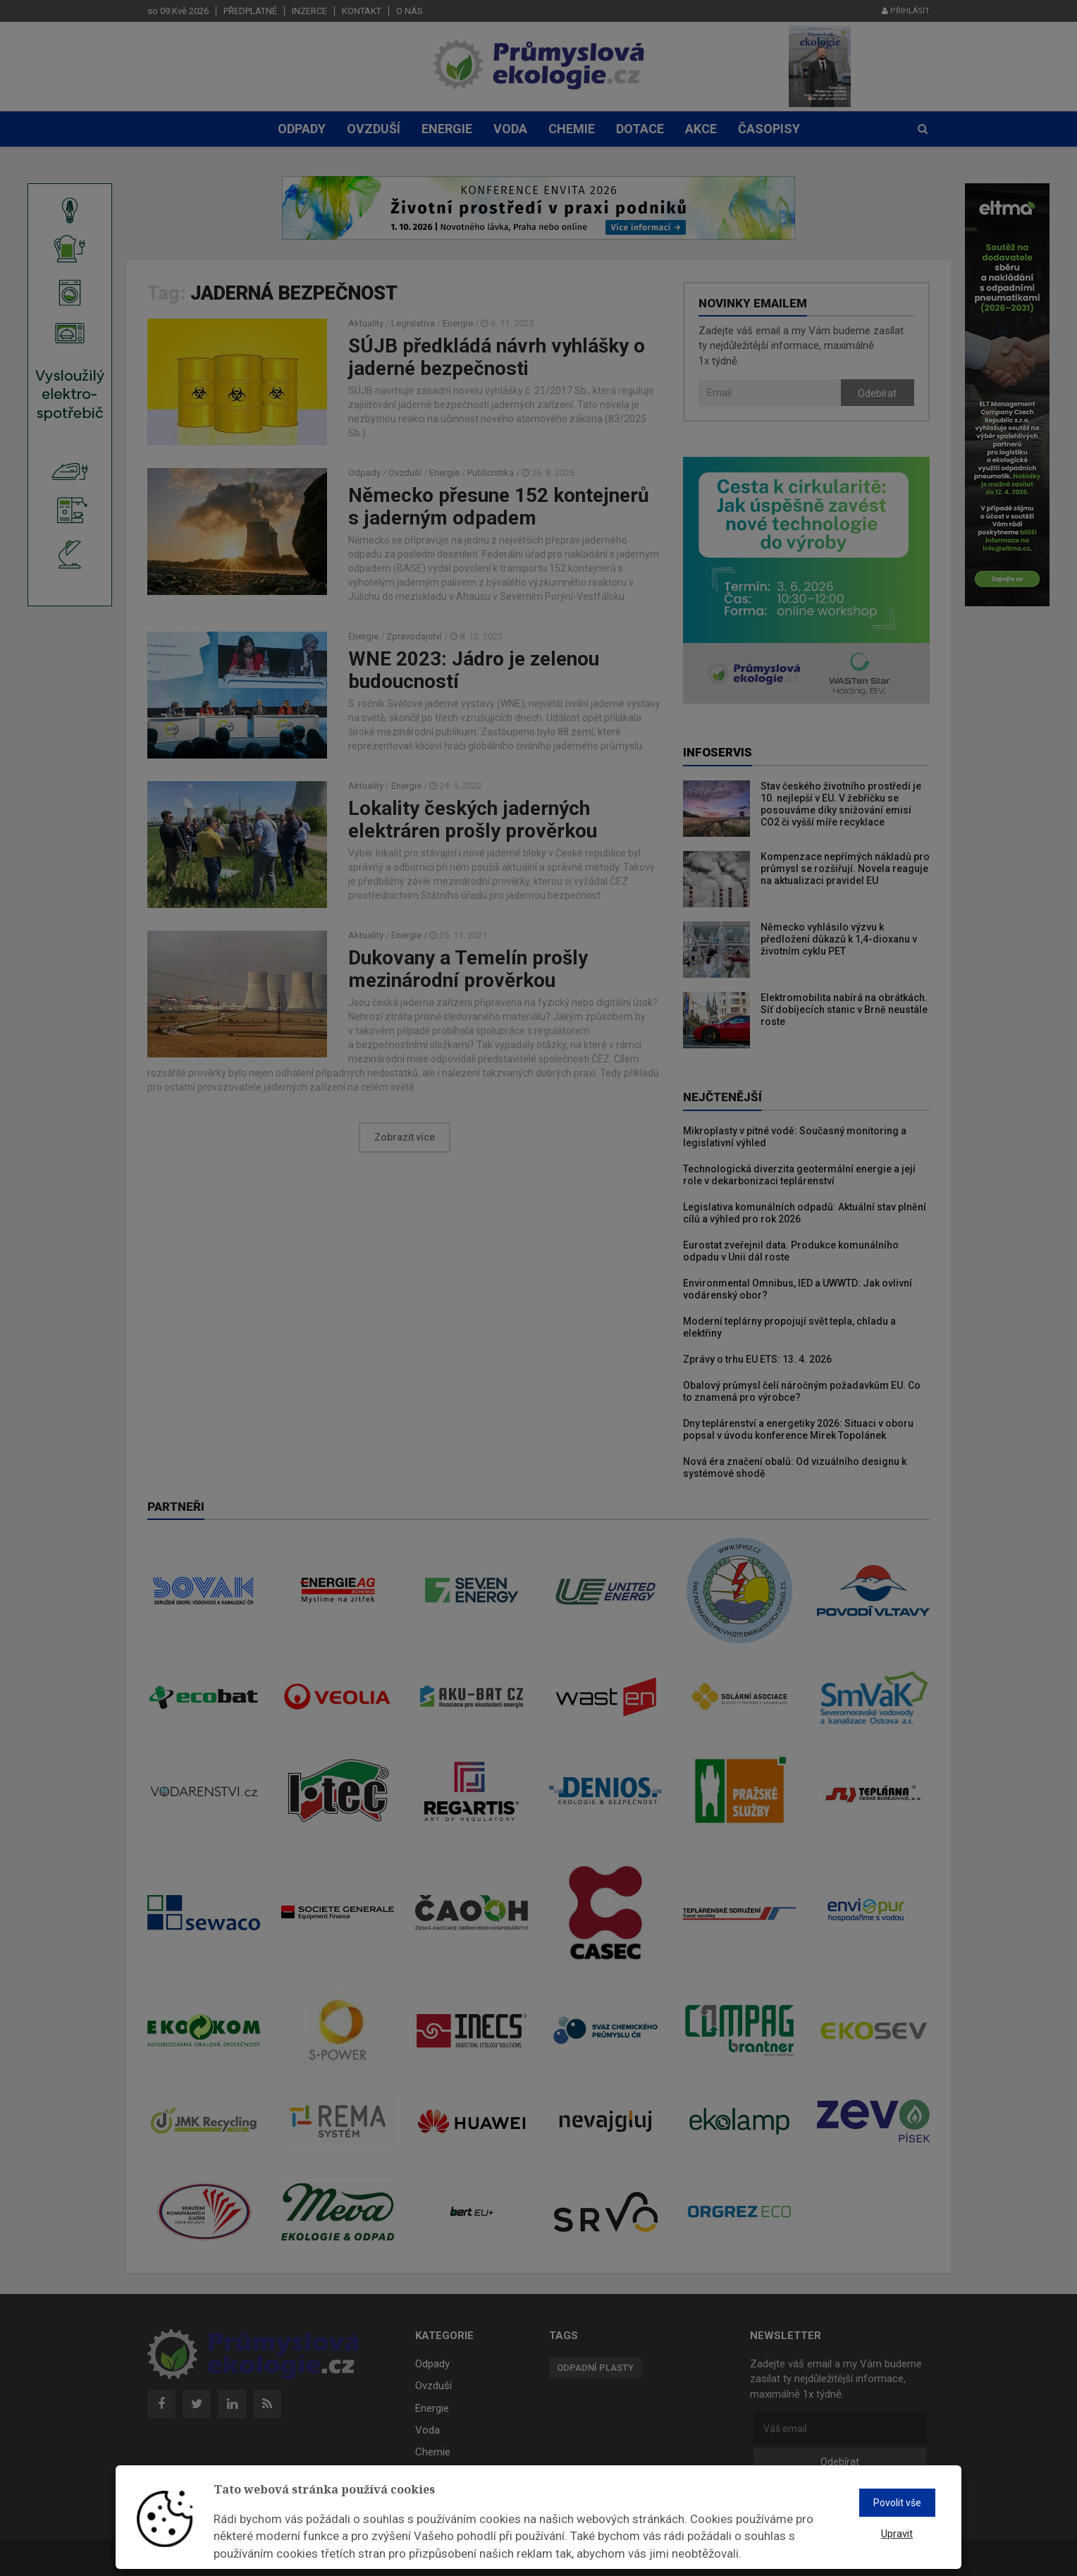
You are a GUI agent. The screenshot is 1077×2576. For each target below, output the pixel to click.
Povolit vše (897, 2502)
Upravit (897, 2533)
